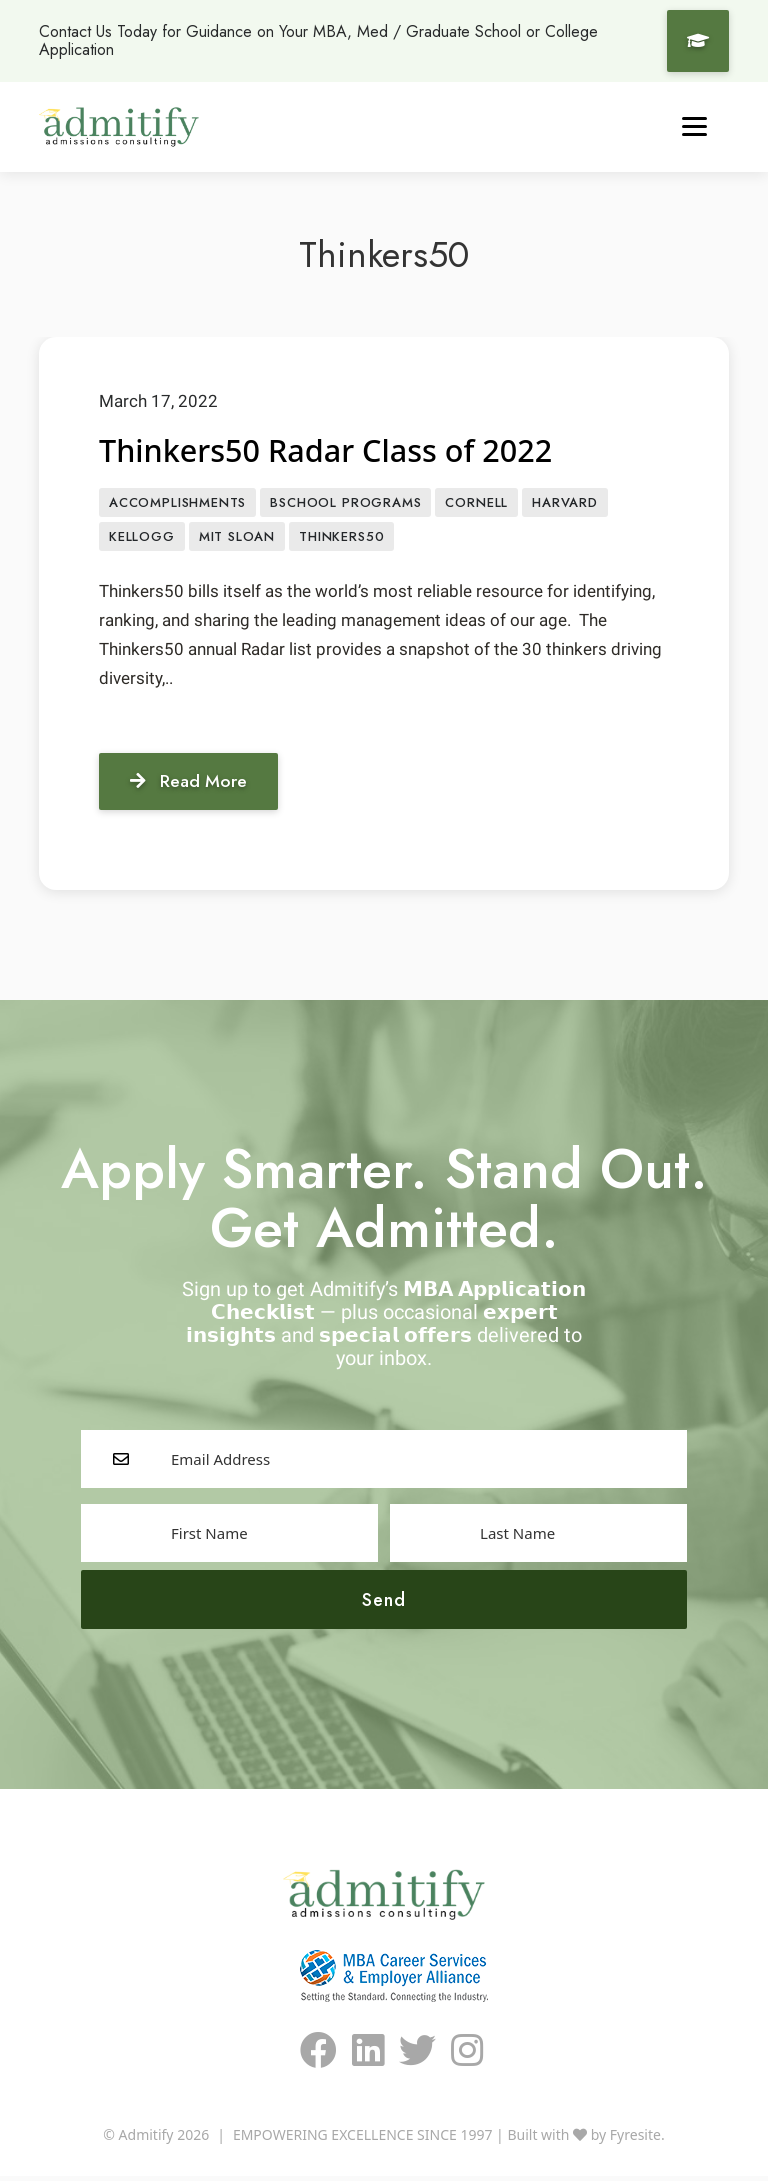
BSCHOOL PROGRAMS (345, 503)
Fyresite (635, 2139)
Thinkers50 (341, 538)
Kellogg (142, 538)
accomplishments (177, 503)
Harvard (565, 503)
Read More (193, 784)
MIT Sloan (237, 538)
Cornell (476, 503)
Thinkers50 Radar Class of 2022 (336, 450)
